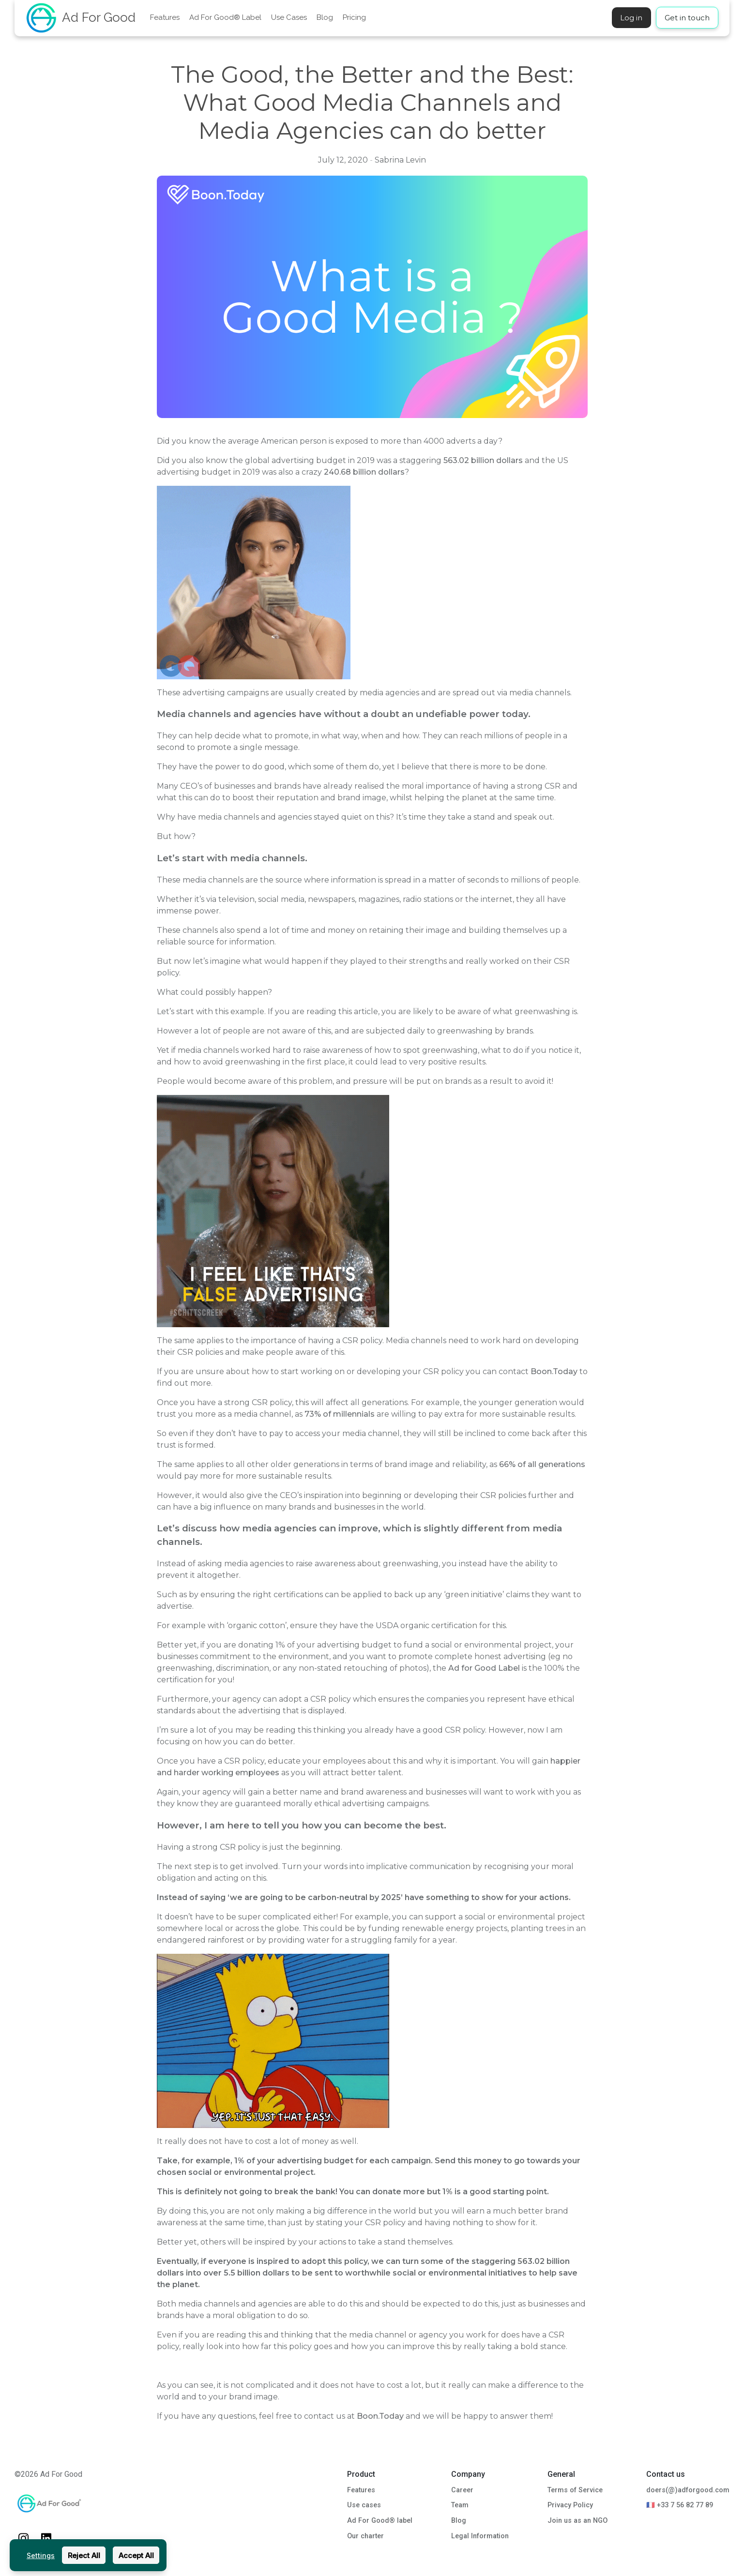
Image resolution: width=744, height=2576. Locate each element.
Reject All (84, 2555)
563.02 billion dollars (484, 460)
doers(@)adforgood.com (687, 2490)
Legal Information (480, 2536)
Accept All (136, 2555)
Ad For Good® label (379, 2520)
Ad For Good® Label (225, 17)
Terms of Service (575, 2490)
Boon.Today (554, 1371)
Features (165, 17)
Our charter (365, 2536)
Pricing (354, 17)
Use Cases (289, 17)
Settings (41, 2555)
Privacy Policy (570, 2505)
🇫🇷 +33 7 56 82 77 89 (679, 2505)
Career (462, 2490)
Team (460, 2505)
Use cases (364, 2505)
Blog (325, 17)
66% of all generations (542, 1464)
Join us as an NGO (577, 2520)
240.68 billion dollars (364, 472)
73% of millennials (339, 1414)
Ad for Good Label (484, 1668)
